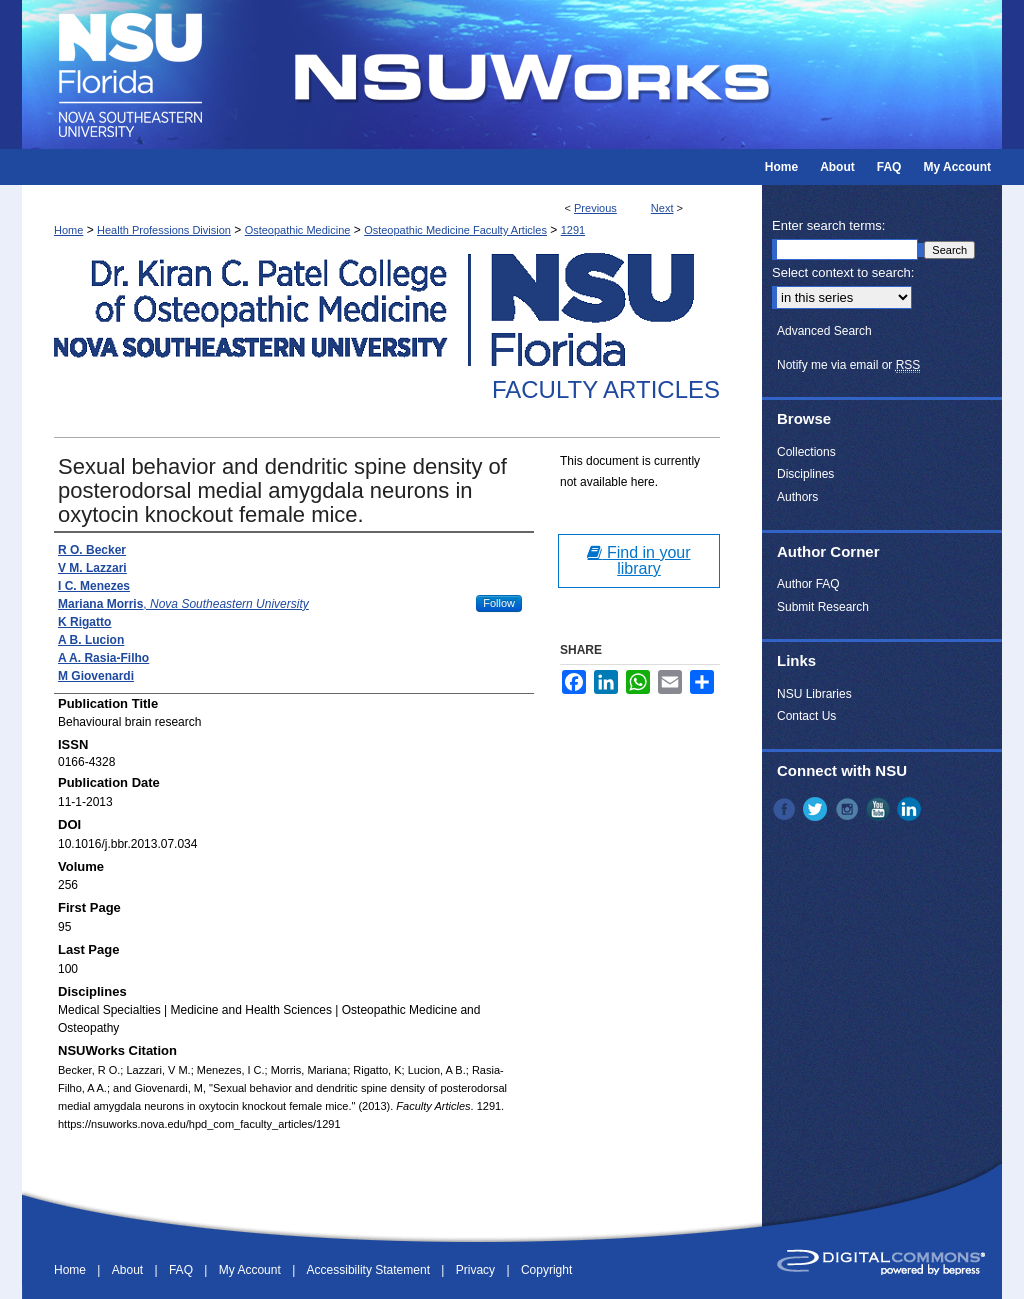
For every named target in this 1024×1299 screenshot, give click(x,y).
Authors (797, 497)
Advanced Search (824, 331)
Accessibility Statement (370, 1270)
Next (662, 208)
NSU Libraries (814, 694)
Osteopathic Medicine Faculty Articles (455, 230)
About (129, 1270)
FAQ (182, 1270)
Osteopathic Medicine (298, 230)
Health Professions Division (164, 230)
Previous (595, 208)
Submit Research (823, 607)
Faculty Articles (606, 389)
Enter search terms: (828, 225)
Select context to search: (843, 272)
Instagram (849, 809)
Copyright (546, 1270)
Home (68, 230)
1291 (573, 230)
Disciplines (805, 474)
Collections (806, 452)
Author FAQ (808, 584)
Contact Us (806, 716)
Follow (499, 603)
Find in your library (638, 560)
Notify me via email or (848, 365)
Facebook (786, 809)
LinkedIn (911, 809)
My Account (251, 1270)
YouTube (880, 809)
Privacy (477, 1270)
